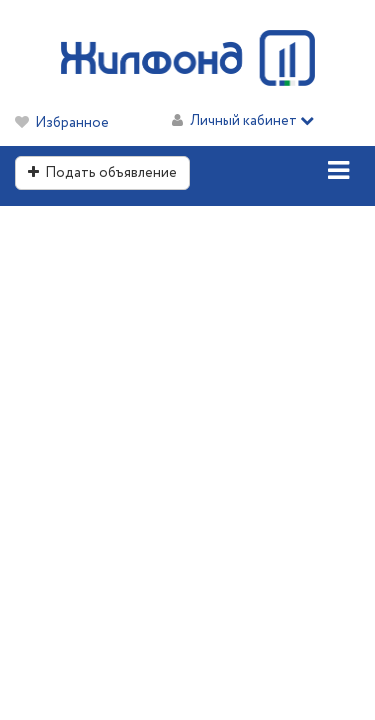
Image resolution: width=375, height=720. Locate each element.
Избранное (72, 123)
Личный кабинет (252, 121)
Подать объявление (102, 173)
